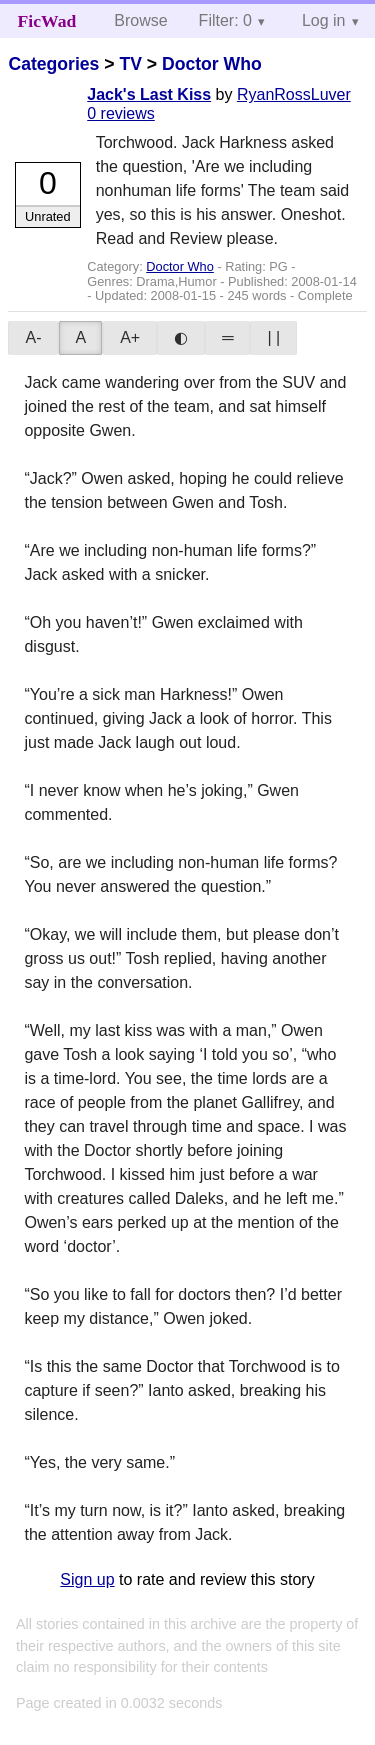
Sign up (87, 1579)
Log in (324, 20)
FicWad (47, 21)
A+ (130, 337)
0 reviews (121, 113)
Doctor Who (212, 64)
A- (33, 337)
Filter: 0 (225, 20)
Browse (140, 20)
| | (273, 337)
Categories (53, 64)
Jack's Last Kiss (149, 94)
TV (130, 64)
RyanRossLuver (294, 94)
